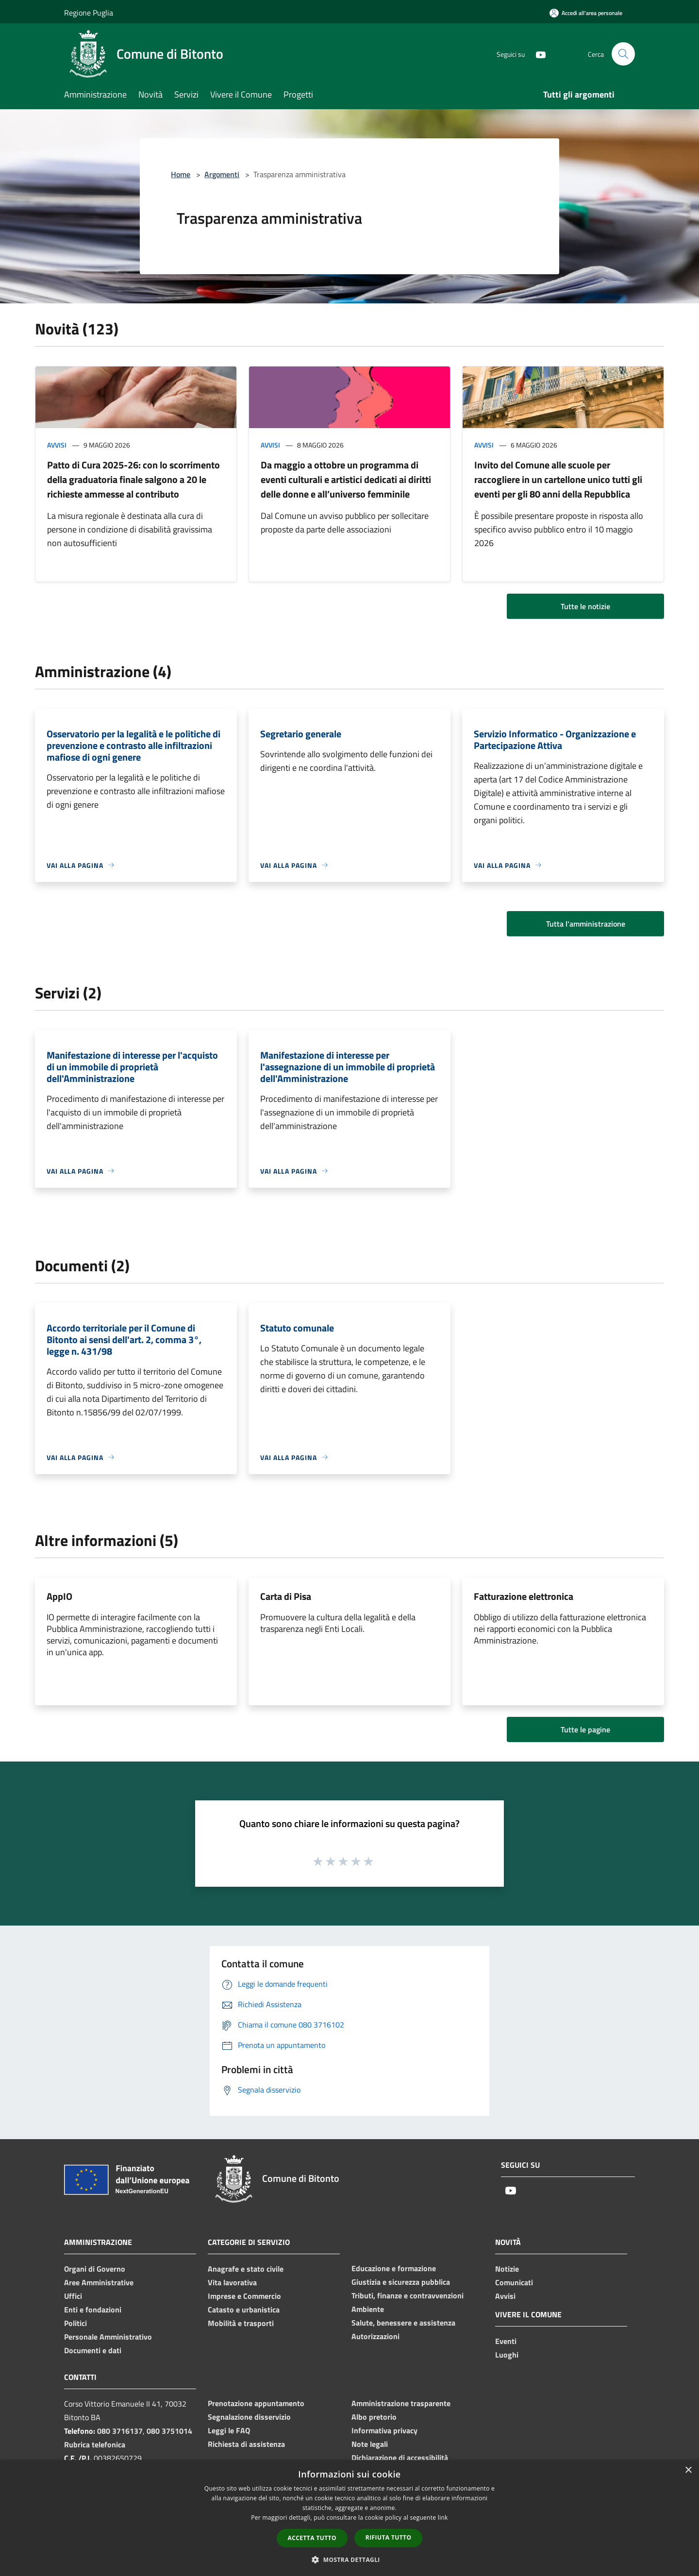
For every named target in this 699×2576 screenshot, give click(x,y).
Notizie (507, 2269)
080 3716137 (120, 2431)
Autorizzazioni (375, 2336)
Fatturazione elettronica (523, 1596)
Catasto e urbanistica (244, 2309)
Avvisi (57, 445)
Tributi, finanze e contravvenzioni (407, 2295)
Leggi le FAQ (229, 2430)
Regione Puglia (88, 12)
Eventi (505, 2341)
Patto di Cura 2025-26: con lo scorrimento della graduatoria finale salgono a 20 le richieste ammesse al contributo (133, 479)
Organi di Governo (94, 2269)
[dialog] (349, 2518)
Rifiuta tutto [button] (389, 2537)
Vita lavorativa (232, 2282)
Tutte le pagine (585, 1729)
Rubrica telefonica (94, 2444)
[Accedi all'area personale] (586, 12)
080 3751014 (169, 2431)
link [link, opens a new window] (443, 2517)
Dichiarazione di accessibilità (399, 2457)
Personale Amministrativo (108, 2337)
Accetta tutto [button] (312, 2538)
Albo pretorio (374, 2417)
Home (180, 174)
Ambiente (367, 2309)
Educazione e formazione (393, 2268)
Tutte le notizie (585, 606)
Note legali (369, 2444)
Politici (75, 2323)
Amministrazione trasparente (400, 2403)
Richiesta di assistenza (246, 2444)
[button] (349, 2559)
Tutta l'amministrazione (585, 924)
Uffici (73, 2296)
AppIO (59, 1596)
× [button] (688, 2470)
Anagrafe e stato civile (245, 2269)
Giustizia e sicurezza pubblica (400, 2282)
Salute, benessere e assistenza (403, 2322)
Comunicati (514, 2282)
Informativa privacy (384, 2430)
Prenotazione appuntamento (256, 2403)
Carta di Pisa (285, 1596)
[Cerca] (623, 54)
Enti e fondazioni (92, 2309)
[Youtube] (537, 53)
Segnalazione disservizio (249, 2417)
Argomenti (221, 174)
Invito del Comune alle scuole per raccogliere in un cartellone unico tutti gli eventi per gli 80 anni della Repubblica (558, 479)
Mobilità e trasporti (241, 2323)
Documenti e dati (92, 2350)
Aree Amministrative (98, 2282)
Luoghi (506, 2354)
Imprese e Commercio (244, 2296)
